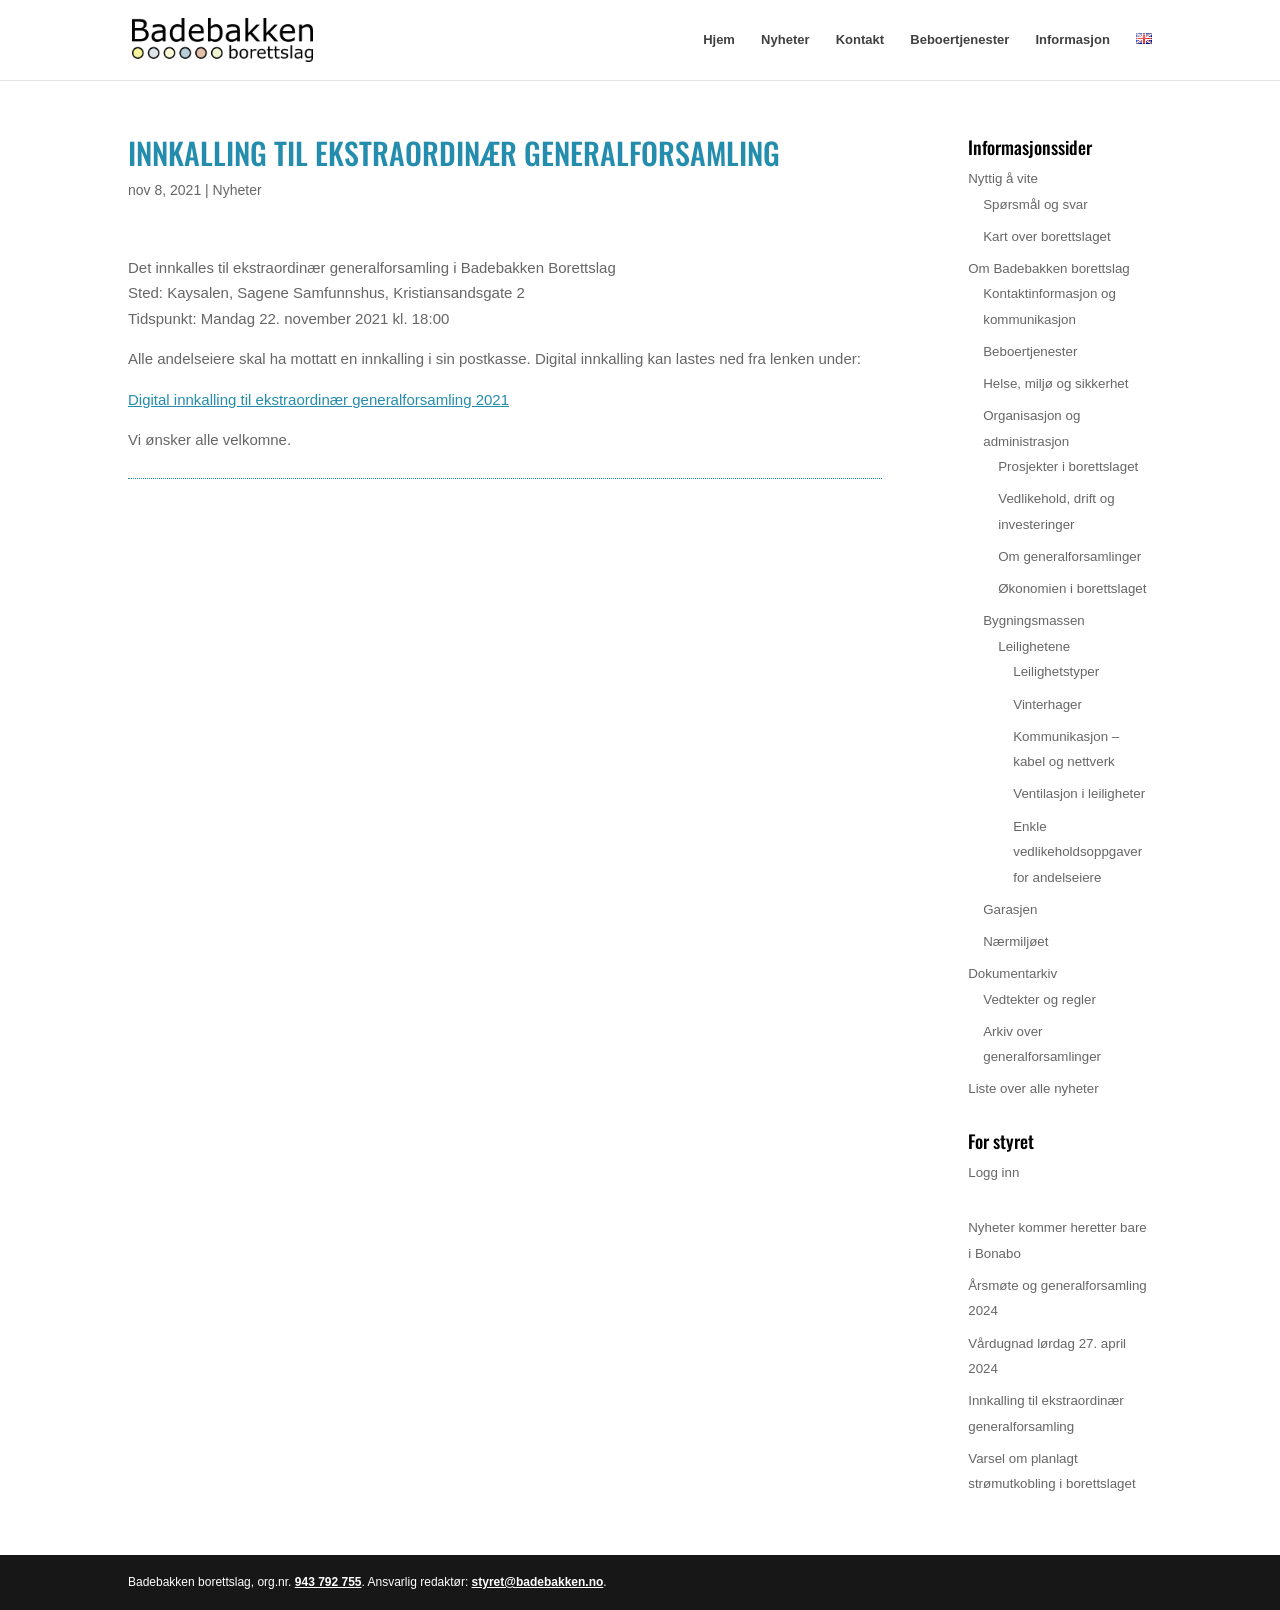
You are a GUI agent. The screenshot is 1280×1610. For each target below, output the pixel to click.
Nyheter (785, 40)
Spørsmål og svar (1035, 204)
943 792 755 (328, 1582)
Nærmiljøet (1015, 941)
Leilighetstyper (1056, 671)
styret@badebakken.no (538, 1582)
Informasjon (1072, 40)
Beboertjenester (959, 40)
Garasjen (1010, 909)
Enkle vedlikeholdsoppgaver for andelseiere (1077, 852)
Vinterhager (1047, 704)
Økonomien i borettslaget (1072, 588)
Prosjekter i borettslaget (1068, 466)
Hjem (719, 40)
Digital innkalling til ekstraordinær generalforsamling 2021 (318, 399)
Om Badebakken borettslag (1049, 268)
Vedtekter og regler (1039, 999)
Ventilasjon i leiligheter (1079, 793)
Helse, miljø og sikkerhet (1055, 383)
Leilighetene (1034, 646)
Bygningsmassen (1034, 620)
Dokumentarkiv (1012, 973)
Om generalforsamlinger (1069, 556)
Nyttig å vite (1003, 178)
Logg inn (993, 1172)
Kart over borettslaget (1046, 236)
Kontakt (860, 40)
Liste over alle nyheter (1033, 1088)
